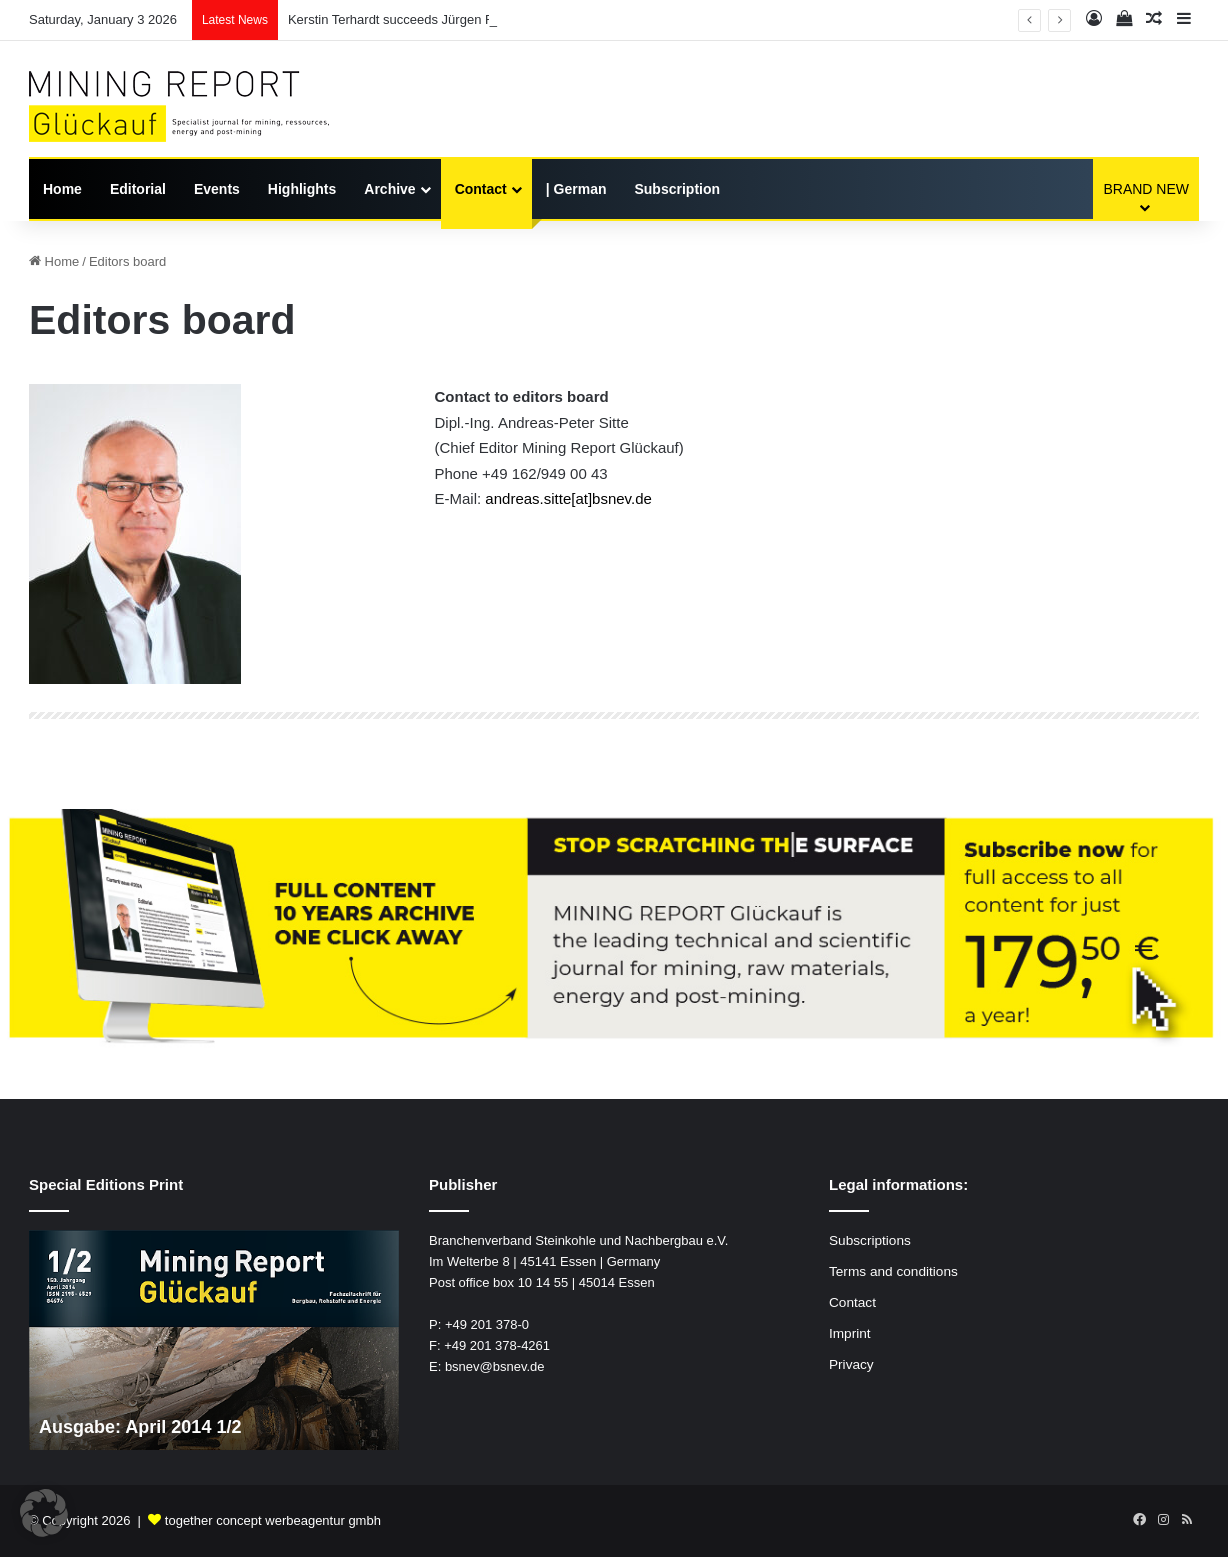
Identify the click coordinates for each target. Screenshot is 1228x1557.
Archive (389, 189)
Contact (481, 189)
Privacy (851, 1364)
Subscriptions (870, 1240)
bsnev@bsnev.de (495, 1366)
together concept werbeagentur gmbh (273, 1520)
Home (62, 189)
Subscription (677, 189)
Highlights (302, 189)
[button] (44, 1513)
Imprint (850, 1333)
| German (576, 189)
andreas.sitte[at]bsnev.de (568, 498)
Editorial (138, 189)
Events (217, 189)
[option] (214, 1340)
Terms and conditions (893, 1271)
